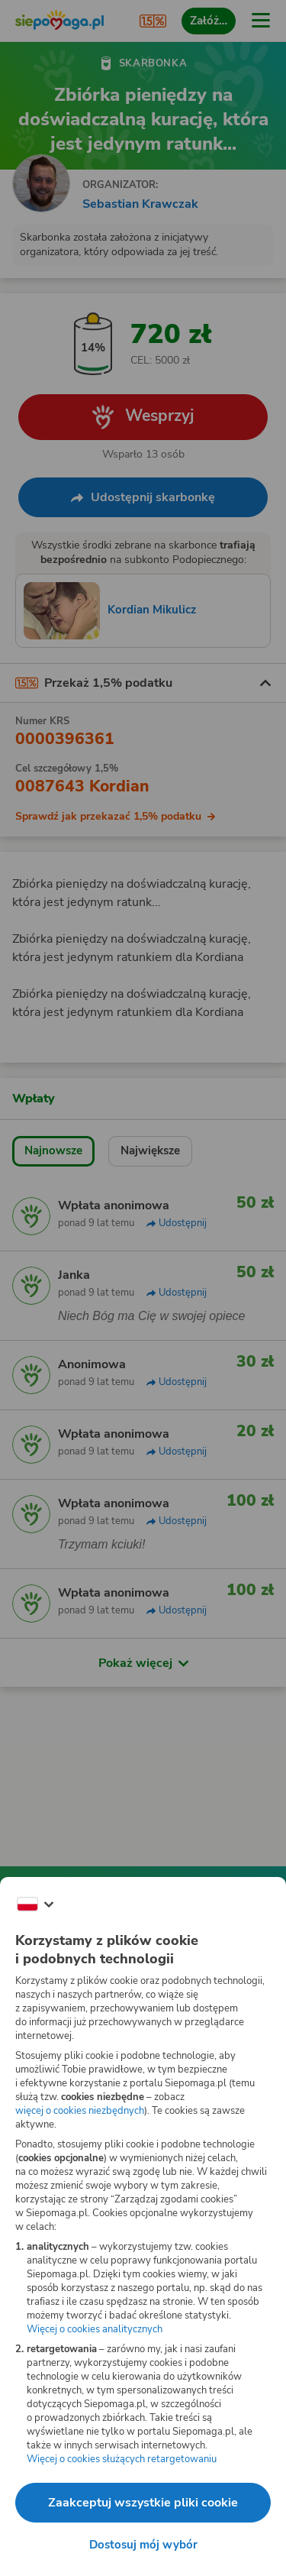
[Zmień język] (35, 1904)
